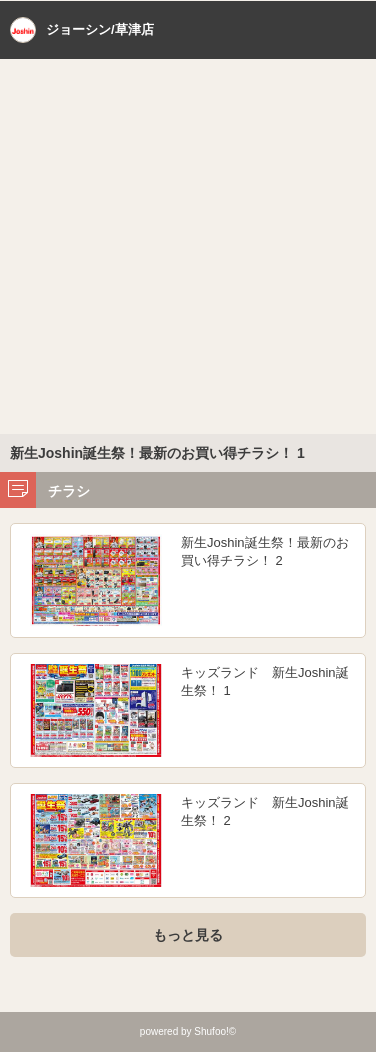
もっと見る (188, 935)
